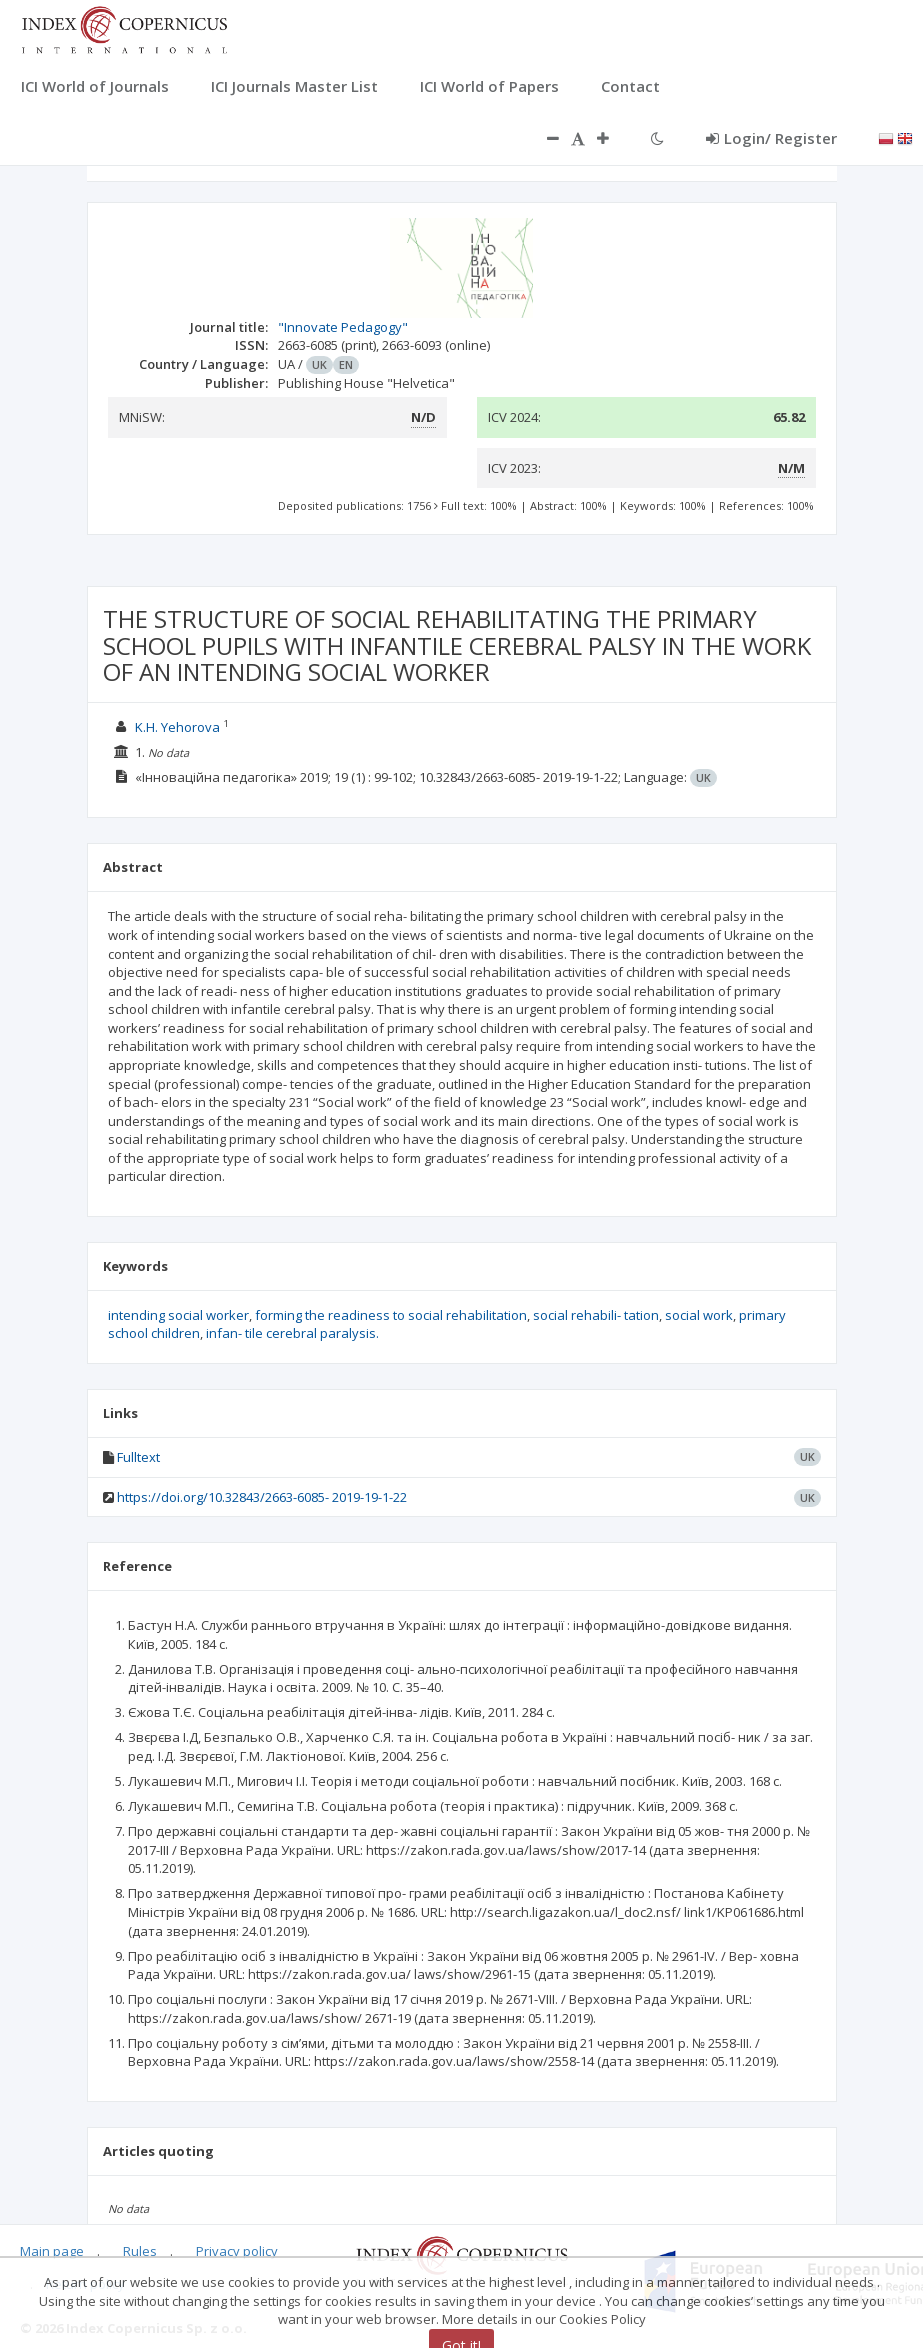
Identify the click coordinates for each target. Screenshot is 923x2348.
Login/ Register (771, 138)
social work (699, 1315)
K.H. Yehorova (177, 727)
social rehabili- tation (596, 1315)
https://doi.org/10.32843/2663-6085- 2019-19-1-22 (262, 1497)
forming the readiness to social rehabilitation (391, 1315)
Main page (52, 2251)
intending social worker (178, 1315)
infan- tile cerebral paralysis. (292, 1333)
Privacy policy (237, 2251)
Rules (140, 2251)
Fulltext (138, 1457)
